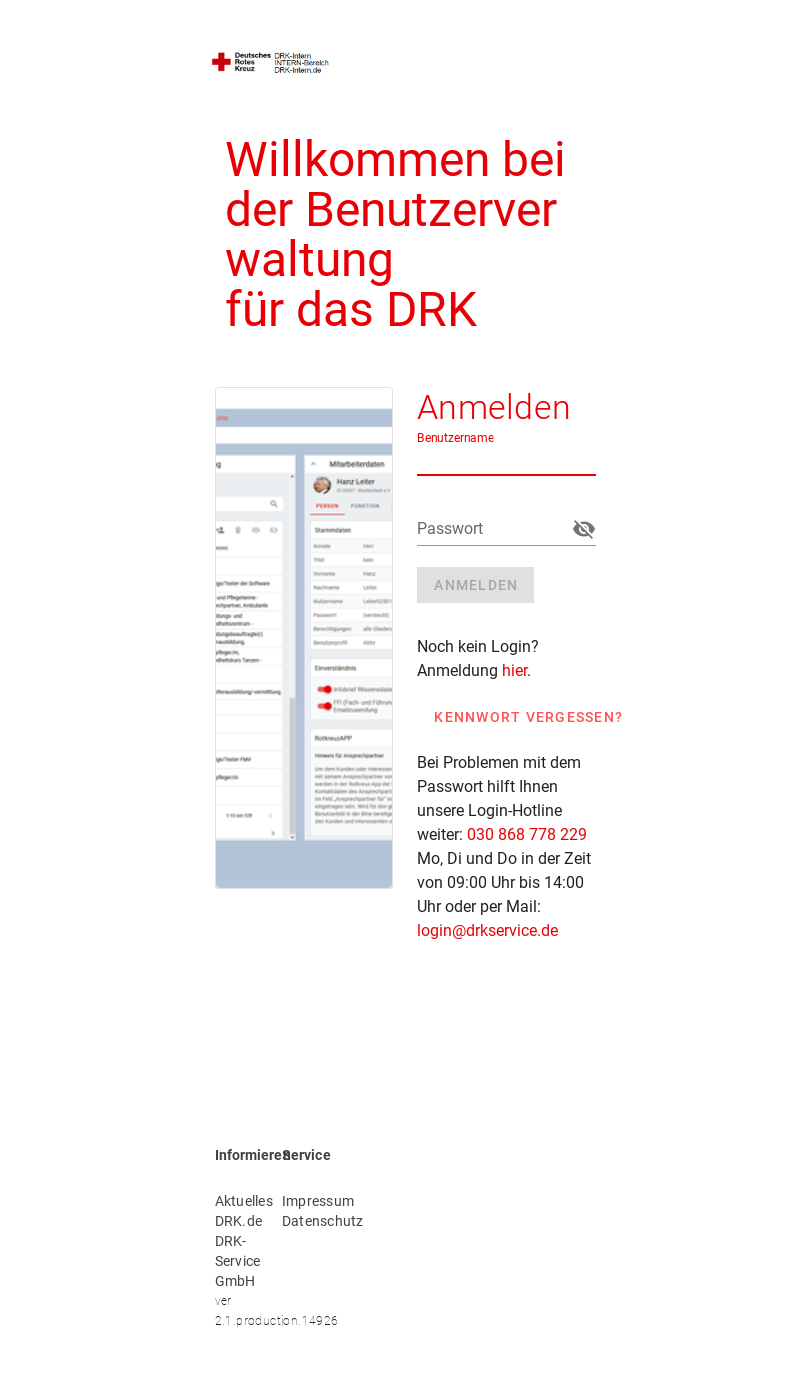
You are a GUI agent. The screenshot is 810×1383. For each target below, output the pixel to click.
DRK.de (236, 1221)
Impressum (303, 1201)
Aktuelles (236, 1201)
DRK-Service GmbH (236, 1261)
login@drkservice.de (487, 930)
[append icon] (584, 529)
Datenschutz (303, 1221)
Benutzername (455, 438)
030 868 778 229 (527, 834)
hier (514, 670)
